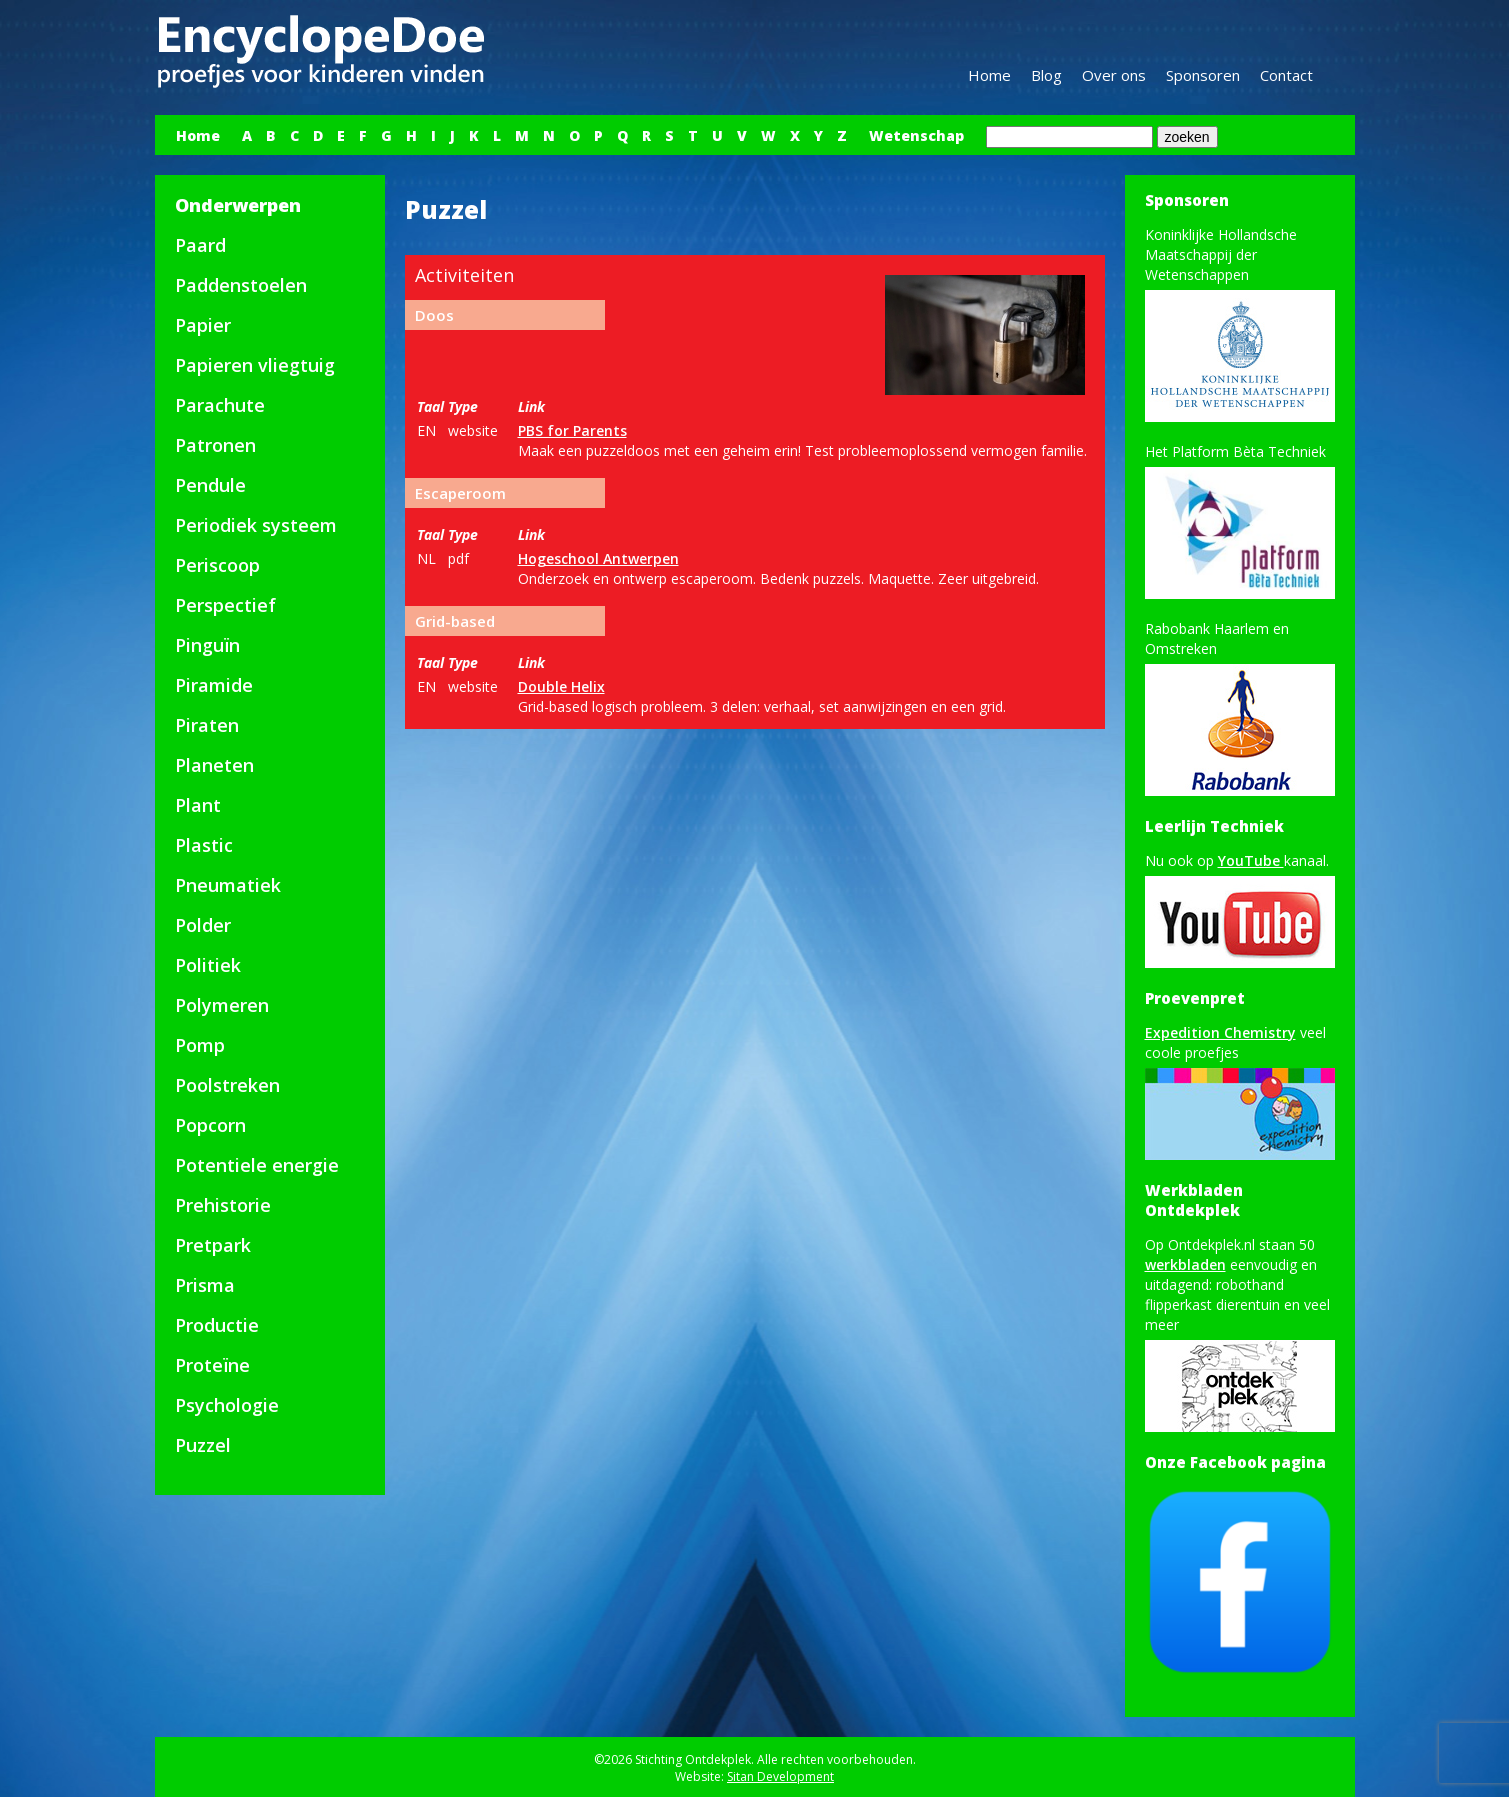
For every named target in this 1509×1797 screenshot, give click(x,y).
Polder (203, 925)
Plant (198, 805)
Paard (200, 245)
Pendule (210, 485)
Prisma (205, 1285)
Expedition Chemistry (1220, 1032)
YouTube (1251, 860)
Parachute (220, 405)
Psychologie (227, 1405)
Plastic (204, 845)
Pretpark (213, 1245)
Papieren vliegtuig (255, 365)
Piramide (214, 685)
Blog (1046, 75)
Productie (217, 1325)
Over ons (1114, 75)
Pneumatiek (228, 885)
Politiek (208, 965)
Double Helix (561, 686)
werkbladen (1185, 1264)
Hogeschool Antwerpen (598, 558)
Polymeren (222, 1005)
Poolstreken (227, 1085)
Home (989, 75)
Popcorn (210, 1125)
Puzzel (203, 1445)
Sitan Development (780, 1776)
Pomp (200, 1045)
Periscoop (217, 565)
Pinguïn (207, 645)
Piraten (207, 725)
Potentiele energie (257, 1165)
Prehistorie (223, 1205)
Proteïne (212, 1365)
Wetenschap (916, 135)
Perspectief (225, 605)
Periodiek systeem (256, 525)
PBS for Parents (572, 430)
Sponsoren (1203, 75)
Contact (1286, 75)
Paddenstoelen (241, 285)
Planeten (214, 765)
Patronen (215, 445)
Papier (203, 325)
